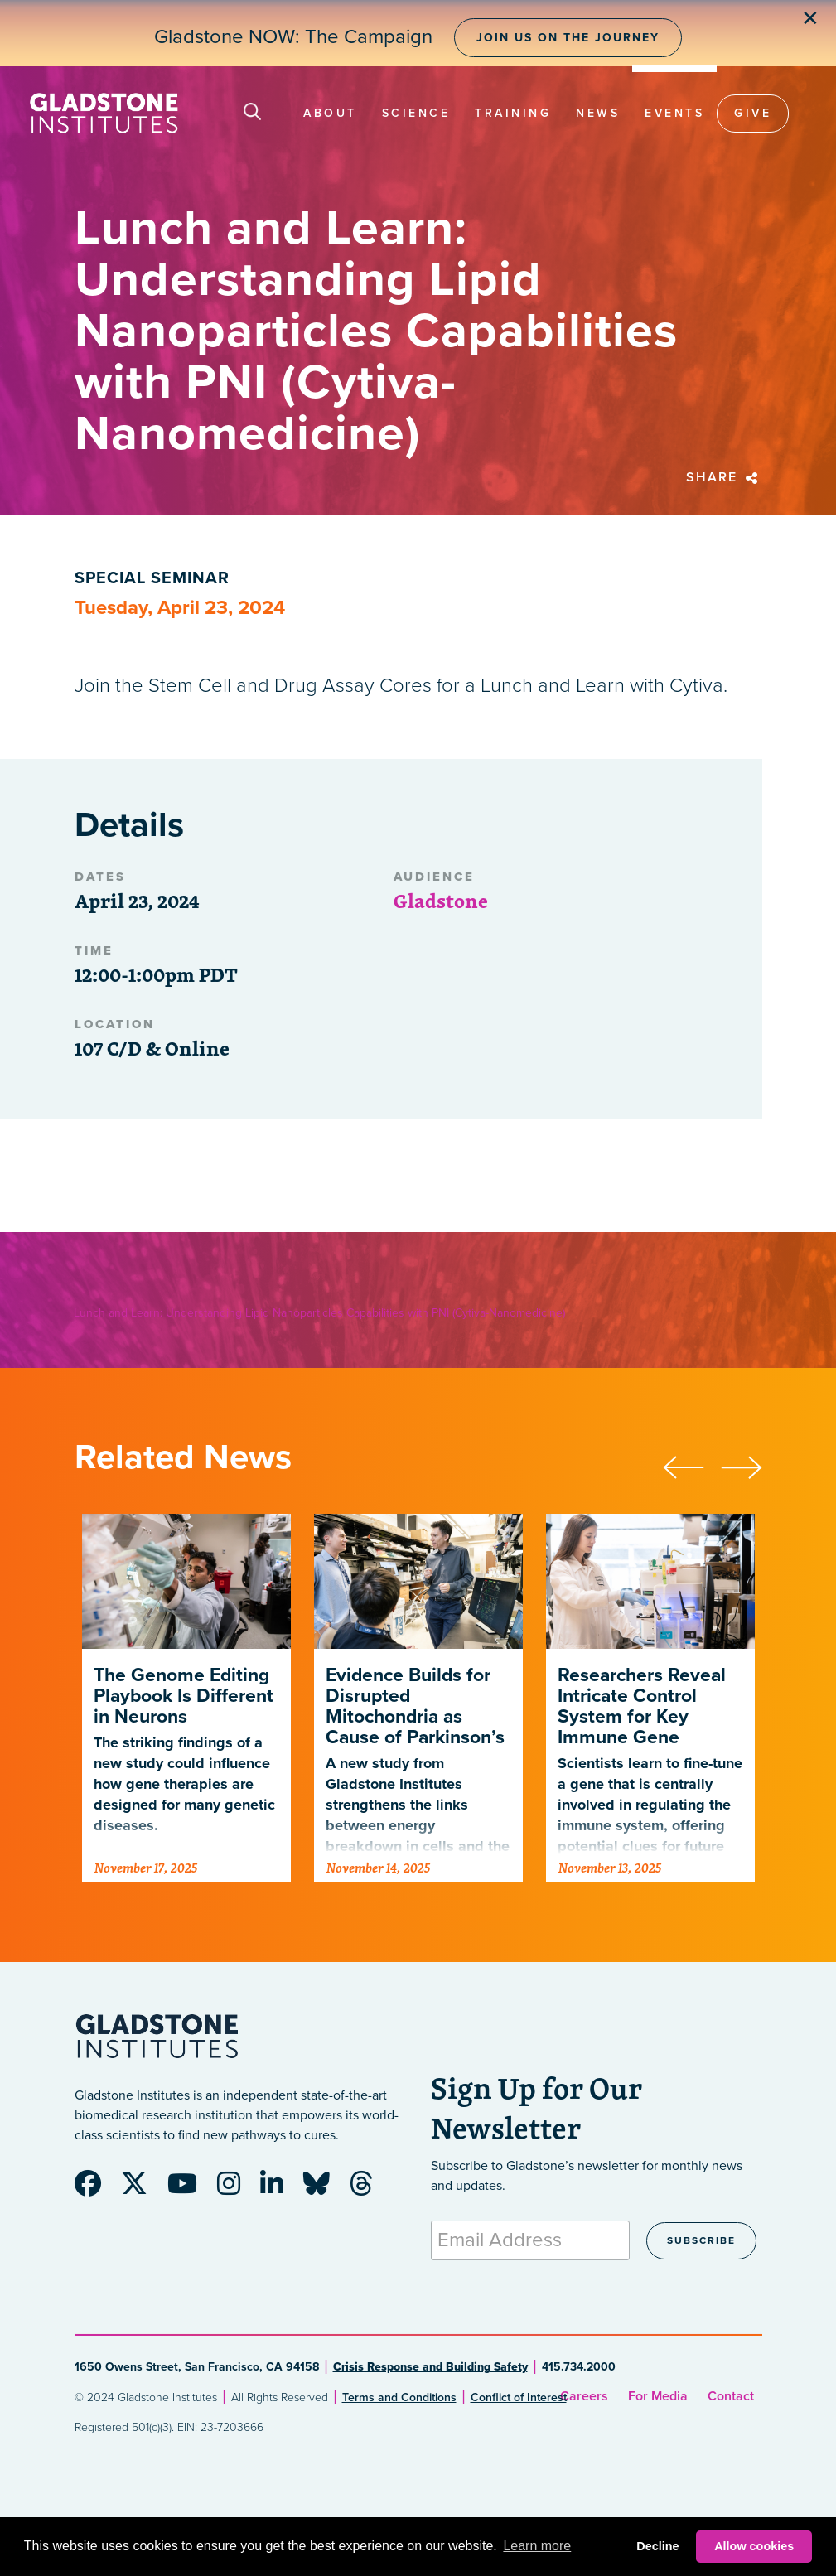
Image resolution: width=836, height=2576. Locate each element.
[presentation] (692, 1465)
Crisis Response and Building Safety (430, 2367)
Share (724, 477)
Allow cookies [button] (754, 2546)
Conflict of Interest (519, 2397)
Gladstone (441, 900)
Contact (731, 2396)
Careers (584, 2396)
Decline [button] (657, 2546)
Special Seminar (152, 578)
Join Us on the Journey (568, 38)
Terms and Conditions (399, 2397)
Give (752, 113)
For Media (658, 2396)
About (330, 113)
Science (416, 113)
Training (513, 113)
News (598, 113)
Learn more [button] (537, 2546)
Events (674, 113)
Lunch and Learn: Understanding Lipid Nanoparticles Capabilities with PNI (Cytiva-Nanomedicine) (319, 1313)
